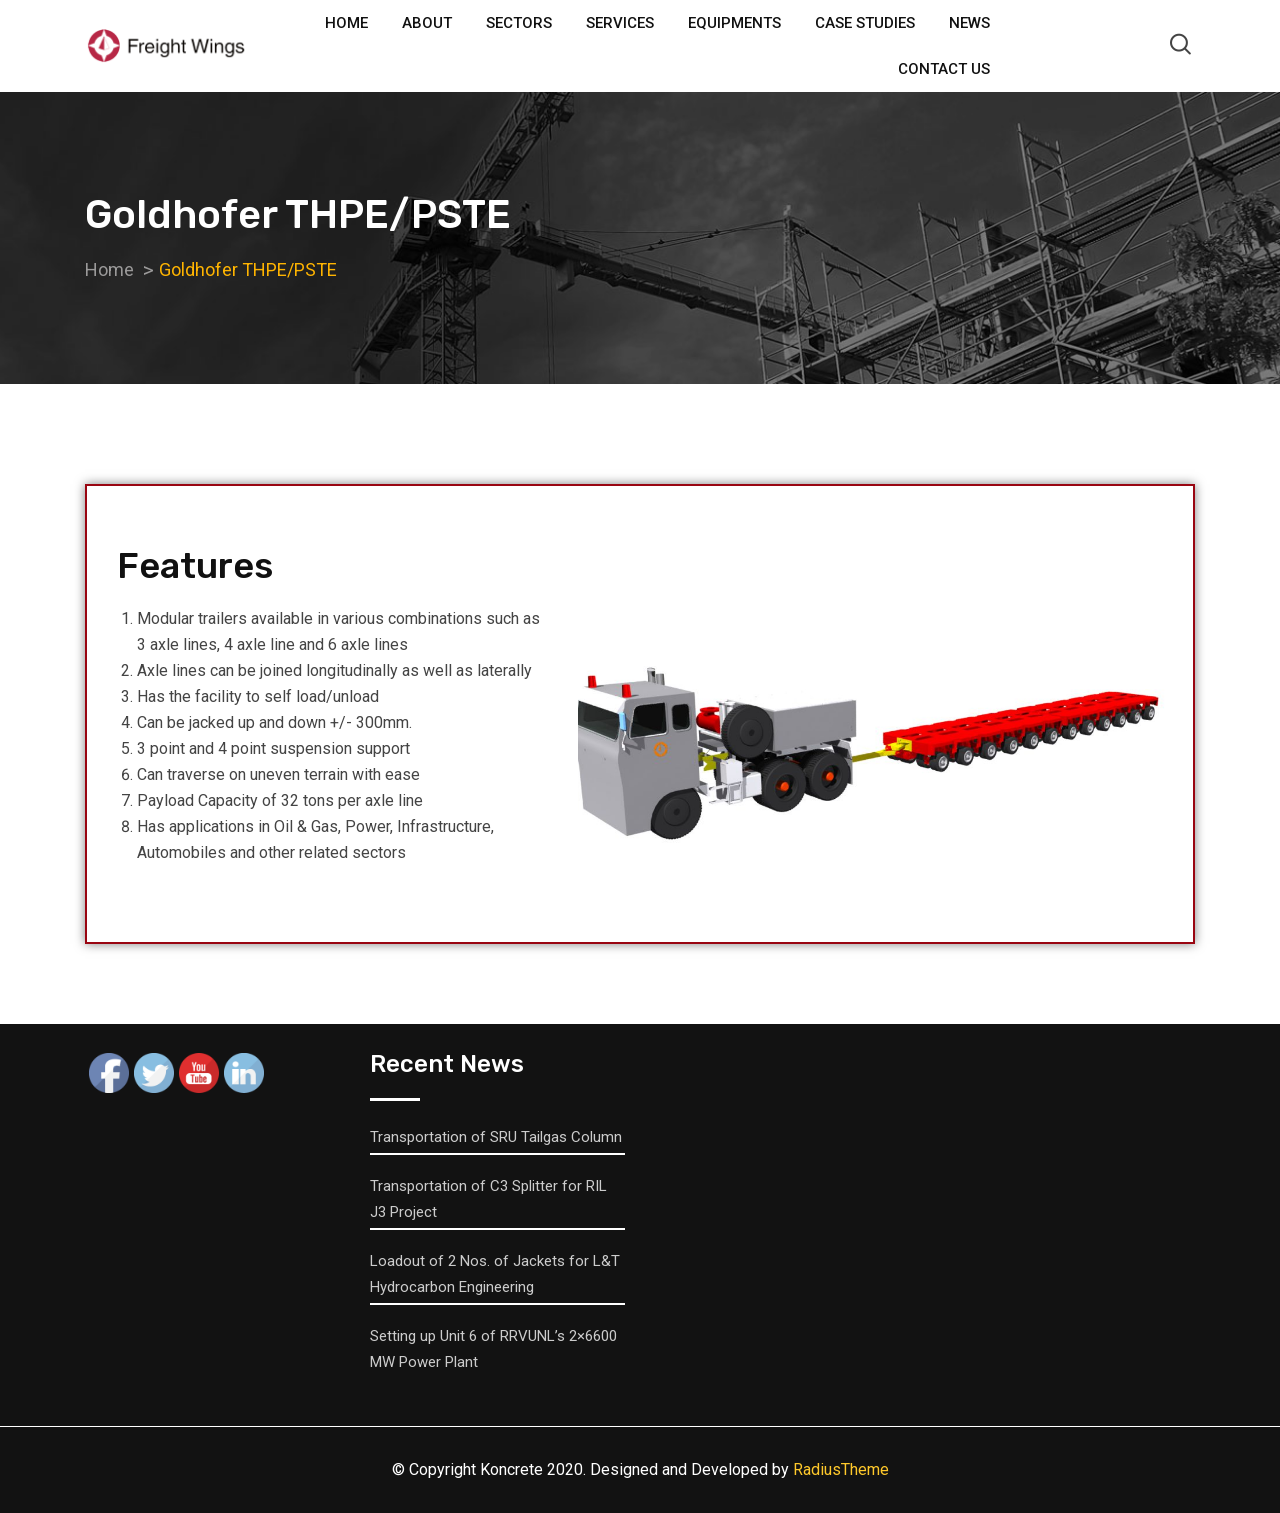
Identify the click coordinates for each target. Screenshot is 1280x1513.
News (969, 23)
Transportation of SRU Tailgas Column (496, 1137)
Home (346, 23)
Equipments (734, 23)
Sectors (519, 23)
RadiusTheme (841, 1469)
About (427, 23)
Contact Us (944, 69)
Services (620, 23)
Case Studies (865, 23)
